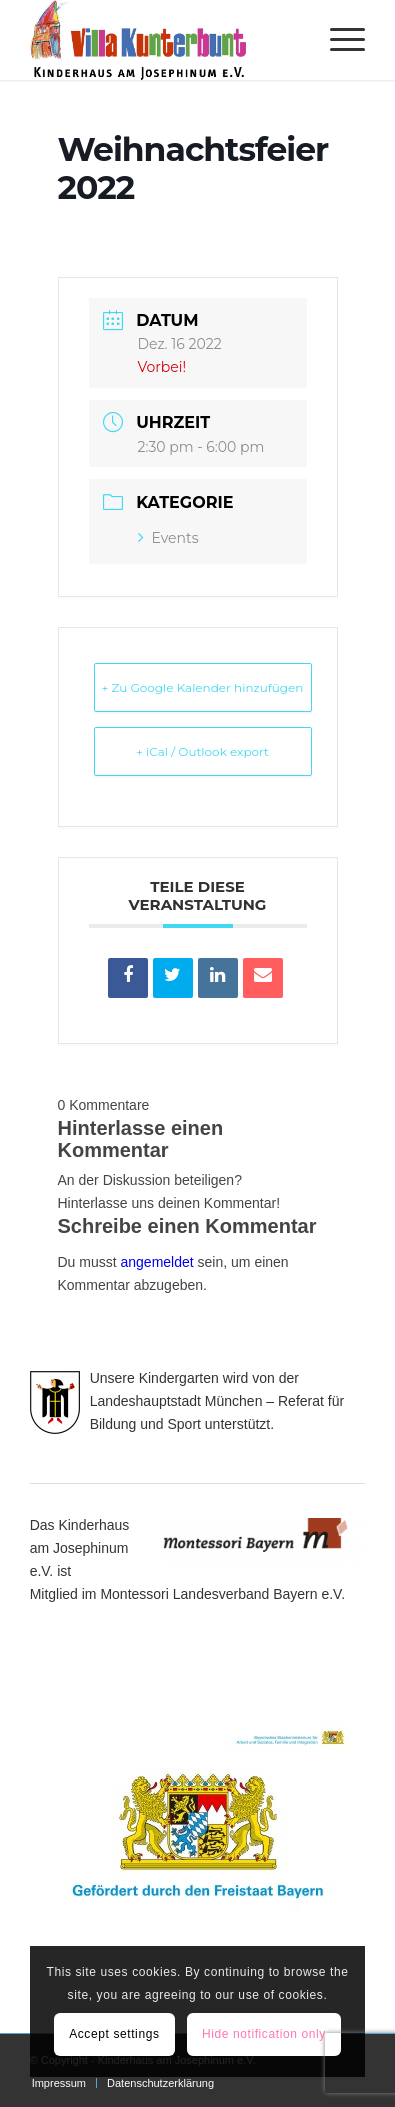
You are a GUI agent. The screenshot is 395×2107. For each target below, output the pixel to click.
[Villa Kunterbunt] (164, 40)
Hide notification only (264, 2034)
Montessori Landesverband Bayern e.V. (222, 1594)
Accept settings (114, 2034)
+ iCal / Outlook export (202, 751)
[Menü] (337, 40)
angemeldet (157, 1262)
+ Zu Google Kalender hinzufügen (203, 687)
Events (168, 538)
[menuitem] (337, 40)
